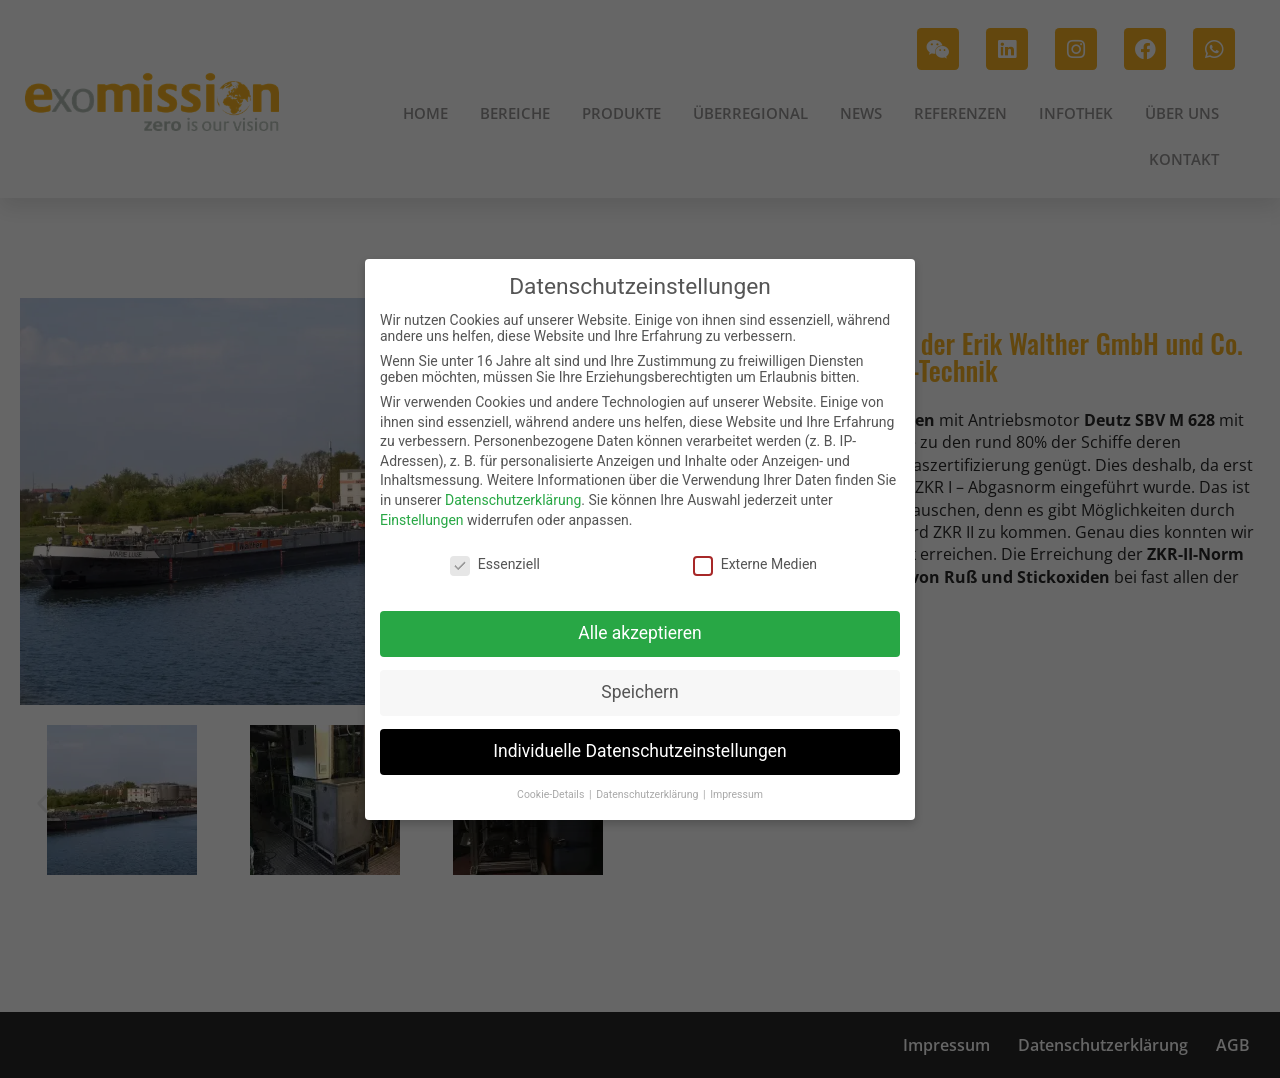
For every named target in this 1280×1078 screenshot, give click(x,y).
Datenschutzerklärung (513, 499)
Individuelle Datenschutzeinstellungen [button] (639, 750)
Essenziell (495, 563)
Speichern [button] (639, 691)
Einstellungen (422, 518)
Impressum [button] (736, 792)
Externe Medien (755, 563)
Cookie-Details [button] (552, 792)
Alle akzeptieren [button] (640, 632)
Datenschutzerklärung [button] (648, 792)
